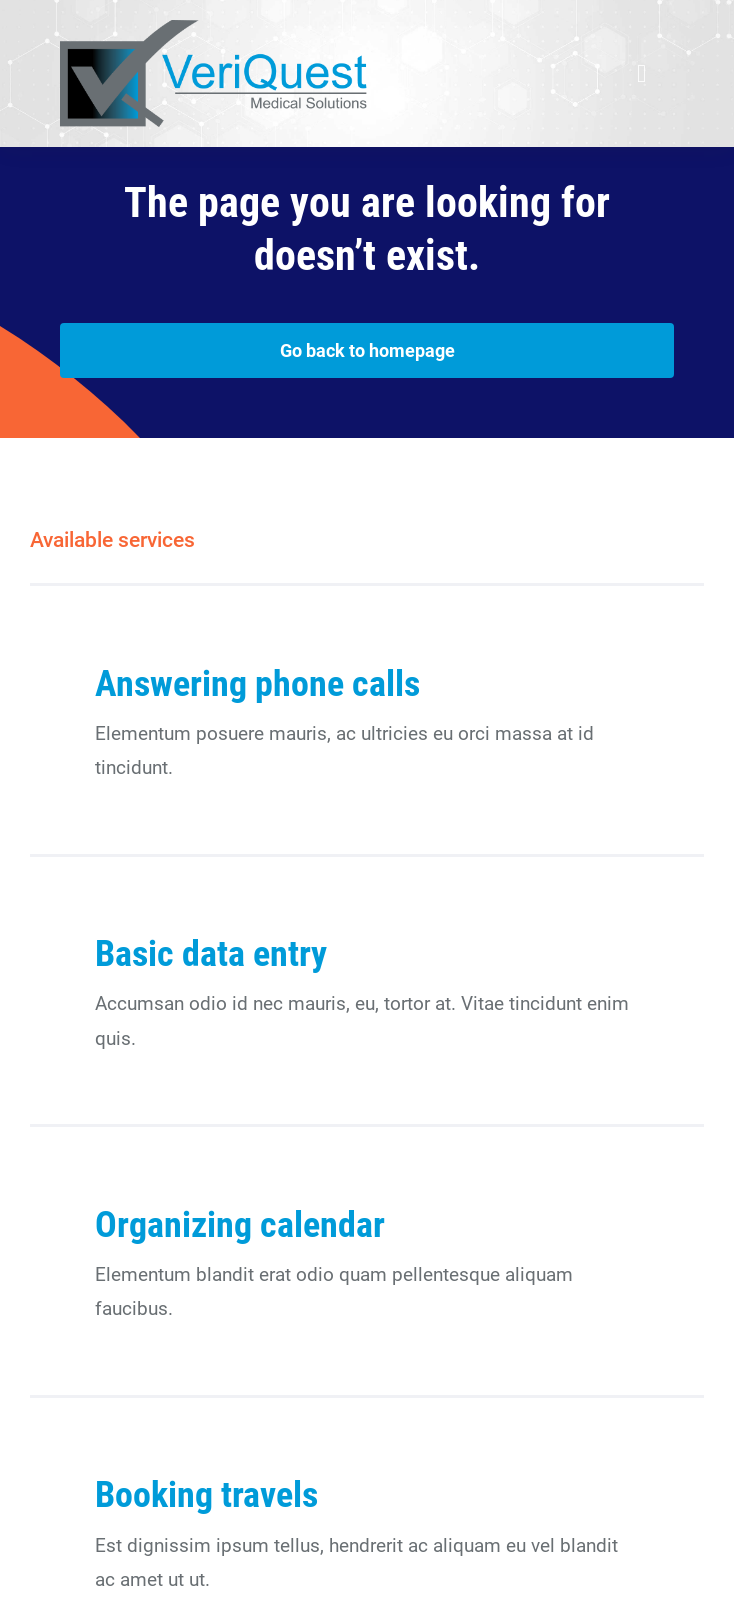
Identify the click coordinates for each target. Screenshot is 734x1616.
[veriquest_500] (213, 29)
